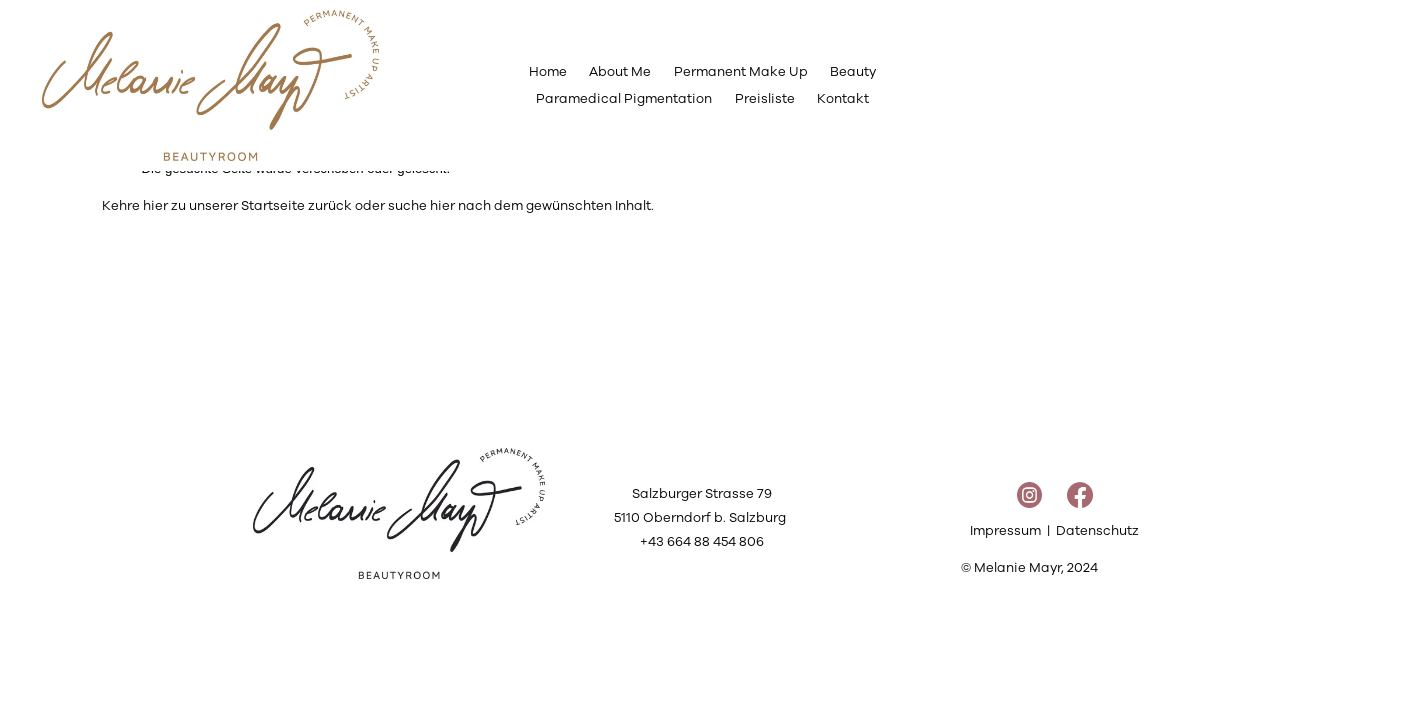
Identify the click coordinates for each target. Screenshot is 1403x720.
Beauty (853, 71)
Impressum (1005, 530)
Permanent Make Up (741, 71)
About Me (620, 71)
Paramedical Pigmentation (624, 98)
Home (548, 71)
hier (155, 205)
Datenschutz (1097, 530)
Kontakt (843, 98)
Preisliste (765, 98)
